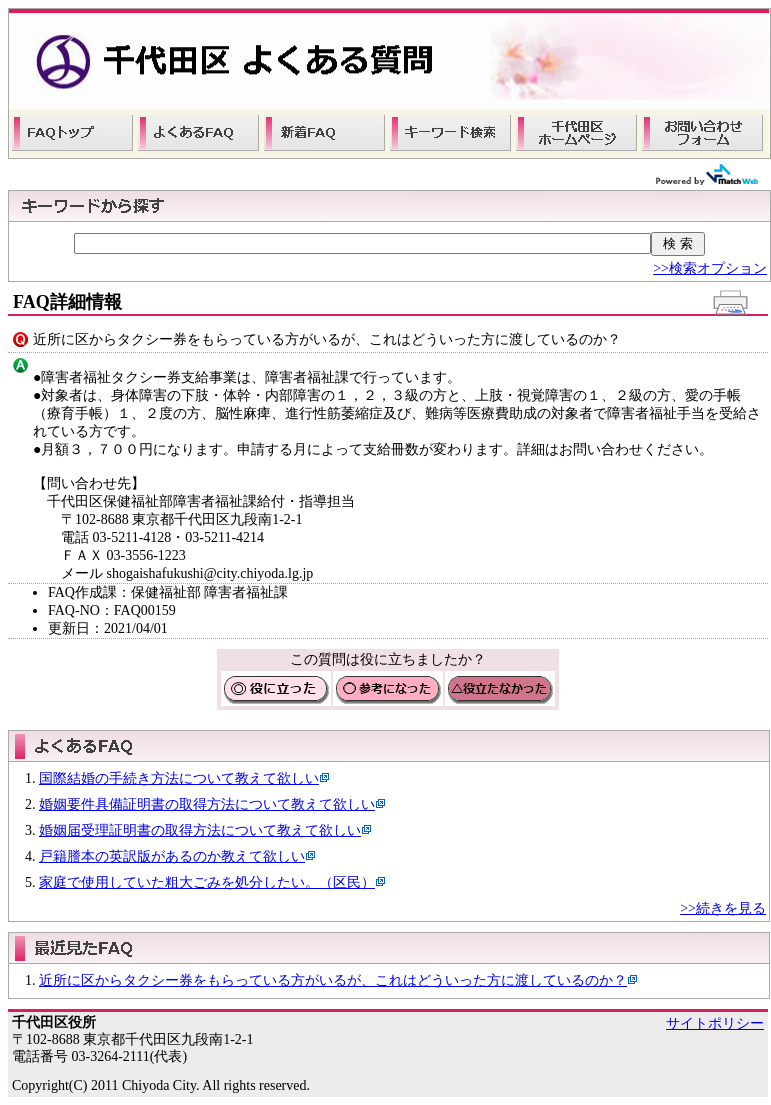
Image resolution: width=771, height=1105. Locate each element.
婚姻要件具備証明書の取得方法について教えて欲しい (207, 804)
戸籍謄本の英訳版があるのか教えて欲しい (172, 856)
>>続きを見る (723, 908)
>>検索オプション (710, 268)
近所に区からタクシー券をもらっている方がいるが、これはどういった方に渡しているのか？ (333, 980)
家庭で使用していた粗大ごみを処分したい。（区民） (207, 882)
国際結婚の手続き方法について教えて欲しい (179, 778)
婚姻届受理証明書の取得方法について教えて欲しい (200, 830)
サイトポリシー (715, 1023)
